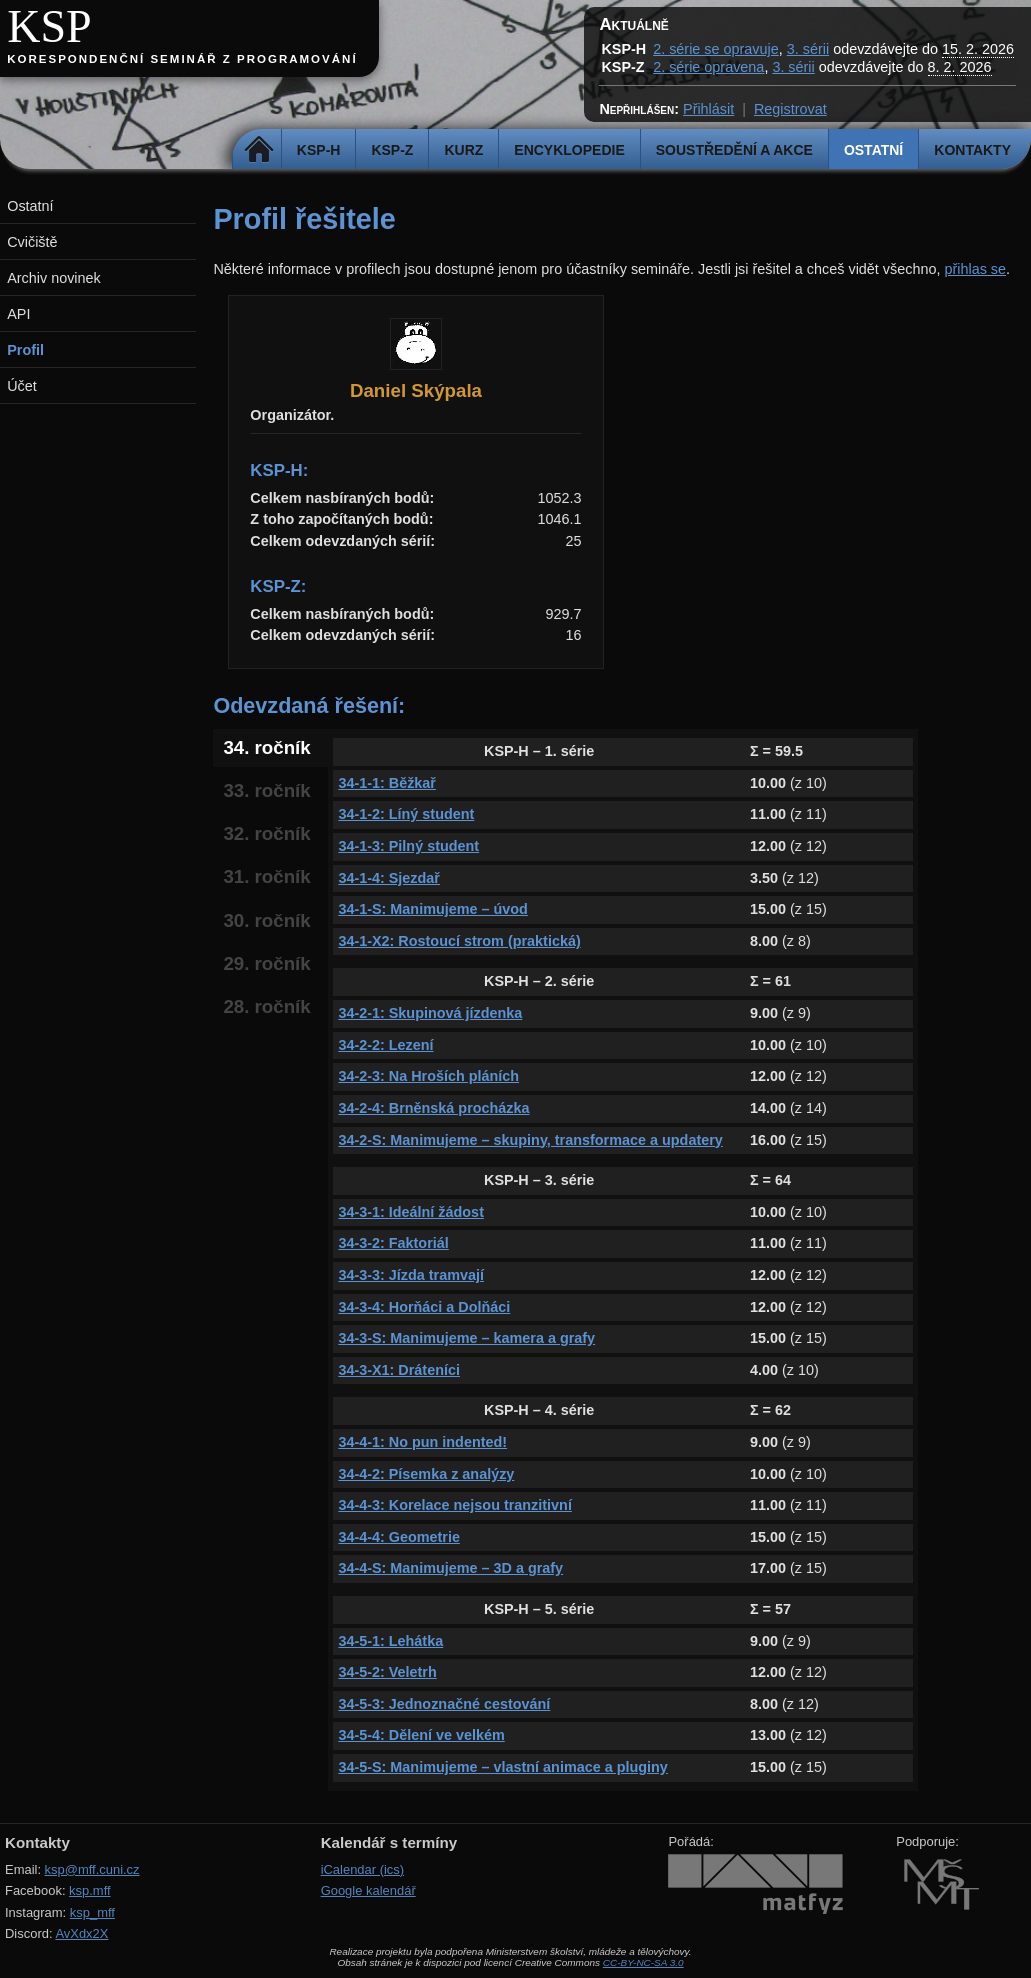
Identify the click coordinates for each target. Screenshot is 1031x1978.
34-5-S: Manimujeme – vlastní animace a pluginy (503, 1767)
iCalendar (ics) (363, 1869)
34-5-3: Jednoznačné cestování (444, 1704)
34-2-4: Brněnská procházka (433, 1108)
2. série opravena (708, 67)
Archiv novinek (54, 278)
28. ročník (266, 1006)
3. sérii (808, 49)
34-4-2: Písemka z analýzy (426, 1474)
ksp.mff (90, 1890)
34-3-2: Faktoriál (393, 1243)
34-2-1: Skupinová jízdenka (430, 1013)
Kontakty (972, 150)
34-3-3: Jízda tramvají (411, 1275)
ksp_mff (92, 1912)
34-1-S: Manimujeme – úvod (433, 909)
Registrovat (790, 109)
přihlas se (975, 269)
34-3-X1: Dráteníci (399, 1370)
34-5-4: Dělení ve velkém (421, 1735)
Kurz (463, 150)
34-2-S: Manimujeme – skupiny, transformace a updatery (530, 1140)
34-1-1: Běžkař (387, 783)
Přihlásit (708, 109)
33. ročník (266, 790)
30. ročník (266, 920)
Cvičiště (32, 242)
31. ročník (266, 876)
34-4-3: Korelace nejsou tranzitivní (455, 1505)
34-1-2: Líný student (406, 814)
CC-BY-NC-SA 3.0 (643, 1962)
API (18, 314)
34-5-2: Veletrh (387, 1672)
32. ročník (266, 833)
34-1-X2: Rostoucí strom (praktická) (459, 941)
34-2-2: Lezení (385, 1045)
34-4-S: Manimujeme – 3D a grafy (450, 1568)
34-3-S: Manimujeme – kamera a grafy (466, 1338)
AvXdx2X (81, 1933)
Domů (259, 150)
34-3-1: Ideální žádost (411, 1212)
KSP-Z (392, 150)
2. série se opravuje (716, 49)
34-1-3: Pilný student (408, 846)
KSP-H (319, 150)
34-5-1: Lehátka (390, 1641)
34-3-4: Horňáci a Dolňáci (424, 1307)
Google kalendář (368, 1890)
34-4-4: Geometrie (399, 1537)
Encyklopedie (569, 150)
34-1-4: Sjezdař (389, 878)
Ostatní (873, 150)
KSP (49, 26)
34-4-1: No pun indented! (422, 1442)
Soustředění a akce (734, 150)
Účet (22, 386)
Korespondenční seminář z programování (182, 59)
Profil (25, 350)
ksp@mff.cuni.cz (92, 1869)
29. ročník (266, 963)
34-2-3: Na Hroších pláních (428, 1076)
